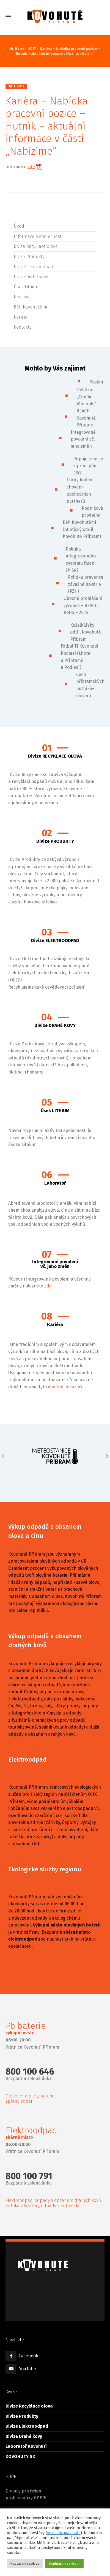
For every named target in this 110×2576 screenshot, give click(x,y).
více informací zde (64, 2532)
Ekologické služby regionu (44, 1869)
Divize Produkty (29, 256)
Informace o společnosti (38, 236)
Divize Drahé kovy (31, 276)
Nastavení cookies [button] (24, 2563)
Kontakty (22, 327)
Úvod (19, 226)
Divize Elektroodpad (33, 266)
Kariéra (21, 317)
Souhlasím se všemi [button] (64, 2563)
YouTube (27, 2368)
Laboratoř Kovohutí (26, 2446)
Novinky (21, 296)
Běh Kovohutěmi (30, 307)
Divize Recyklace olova (36, 246)
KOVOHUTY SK (20, 2456)
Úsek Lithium (27, 286)
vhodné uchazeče (66, 1386)
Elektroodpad (27, 1759)
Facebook (28, 2355)
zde (31, 166)
